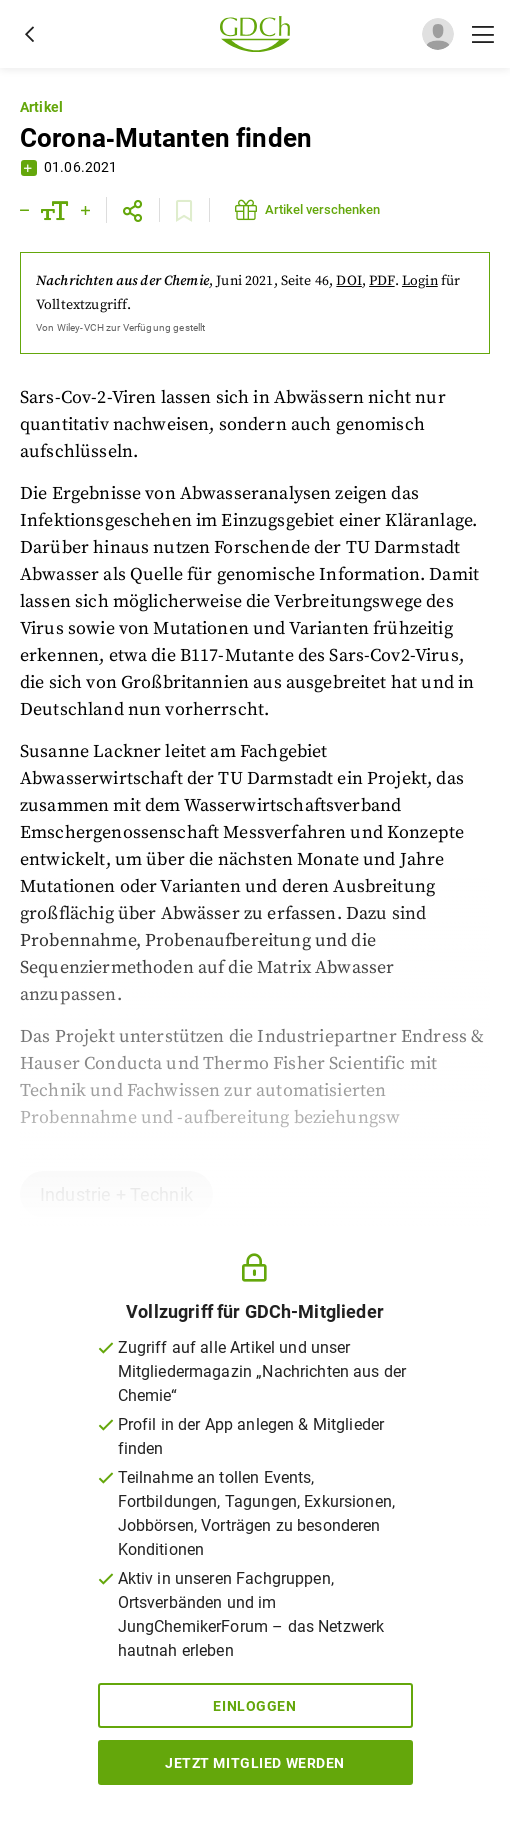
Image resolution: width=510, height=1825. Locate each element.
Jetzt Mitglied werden (255, 1763)
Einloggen (254, 1706)
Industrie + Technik (116, 1194)
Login (420, 281)
